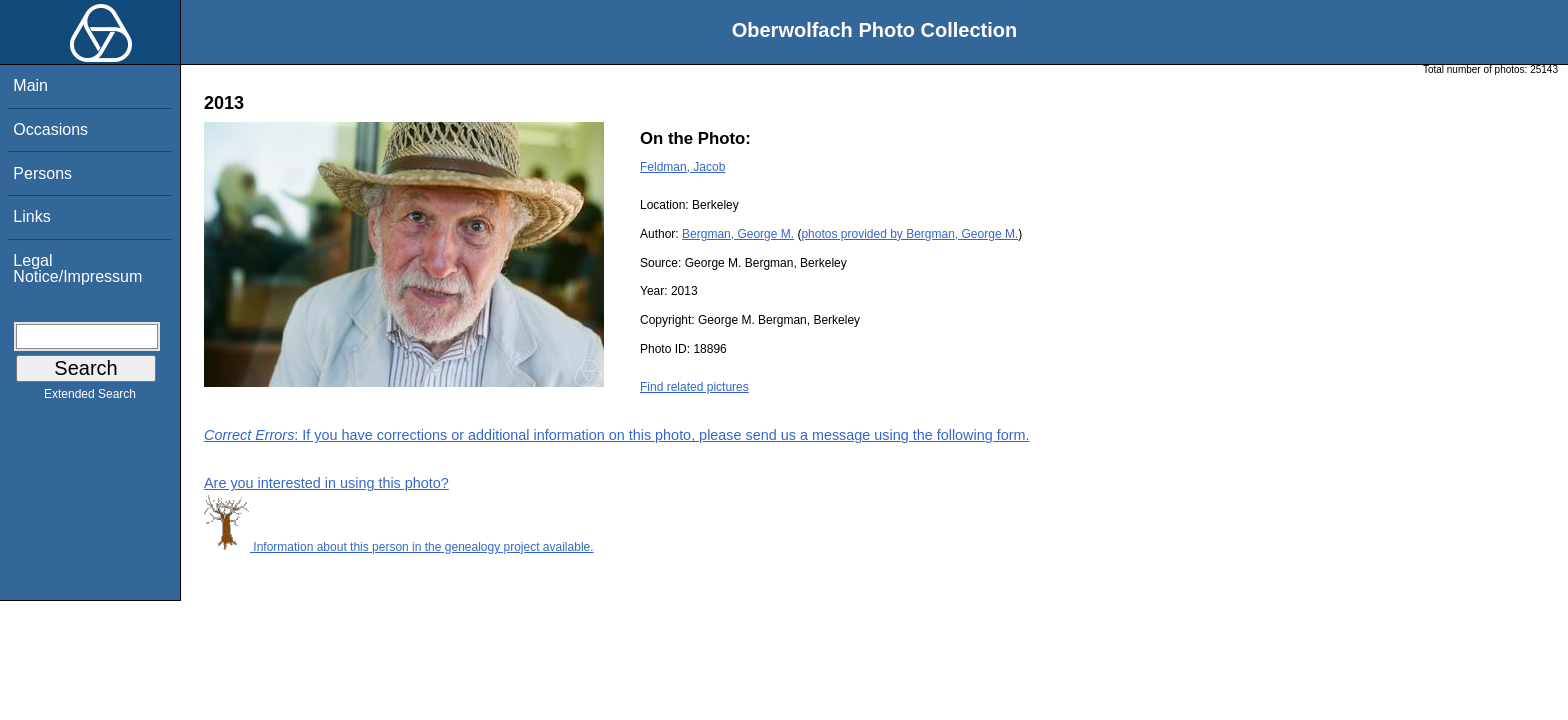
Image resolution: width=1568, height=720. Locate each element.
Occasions (50, 129)
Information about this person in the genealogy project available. (399, 547)
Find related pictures (694, 387)
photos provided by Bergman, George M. (909, 234)
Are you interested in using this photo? (326, 483)
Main (30, 85)
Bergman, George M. (738, 234)
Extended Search (90, 398)
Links (31, 216)
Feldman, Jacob (682, 167)
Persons (42, 173)
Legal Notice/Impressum (77, 268)
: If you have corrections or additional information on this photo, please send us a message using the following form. (617, 435)
